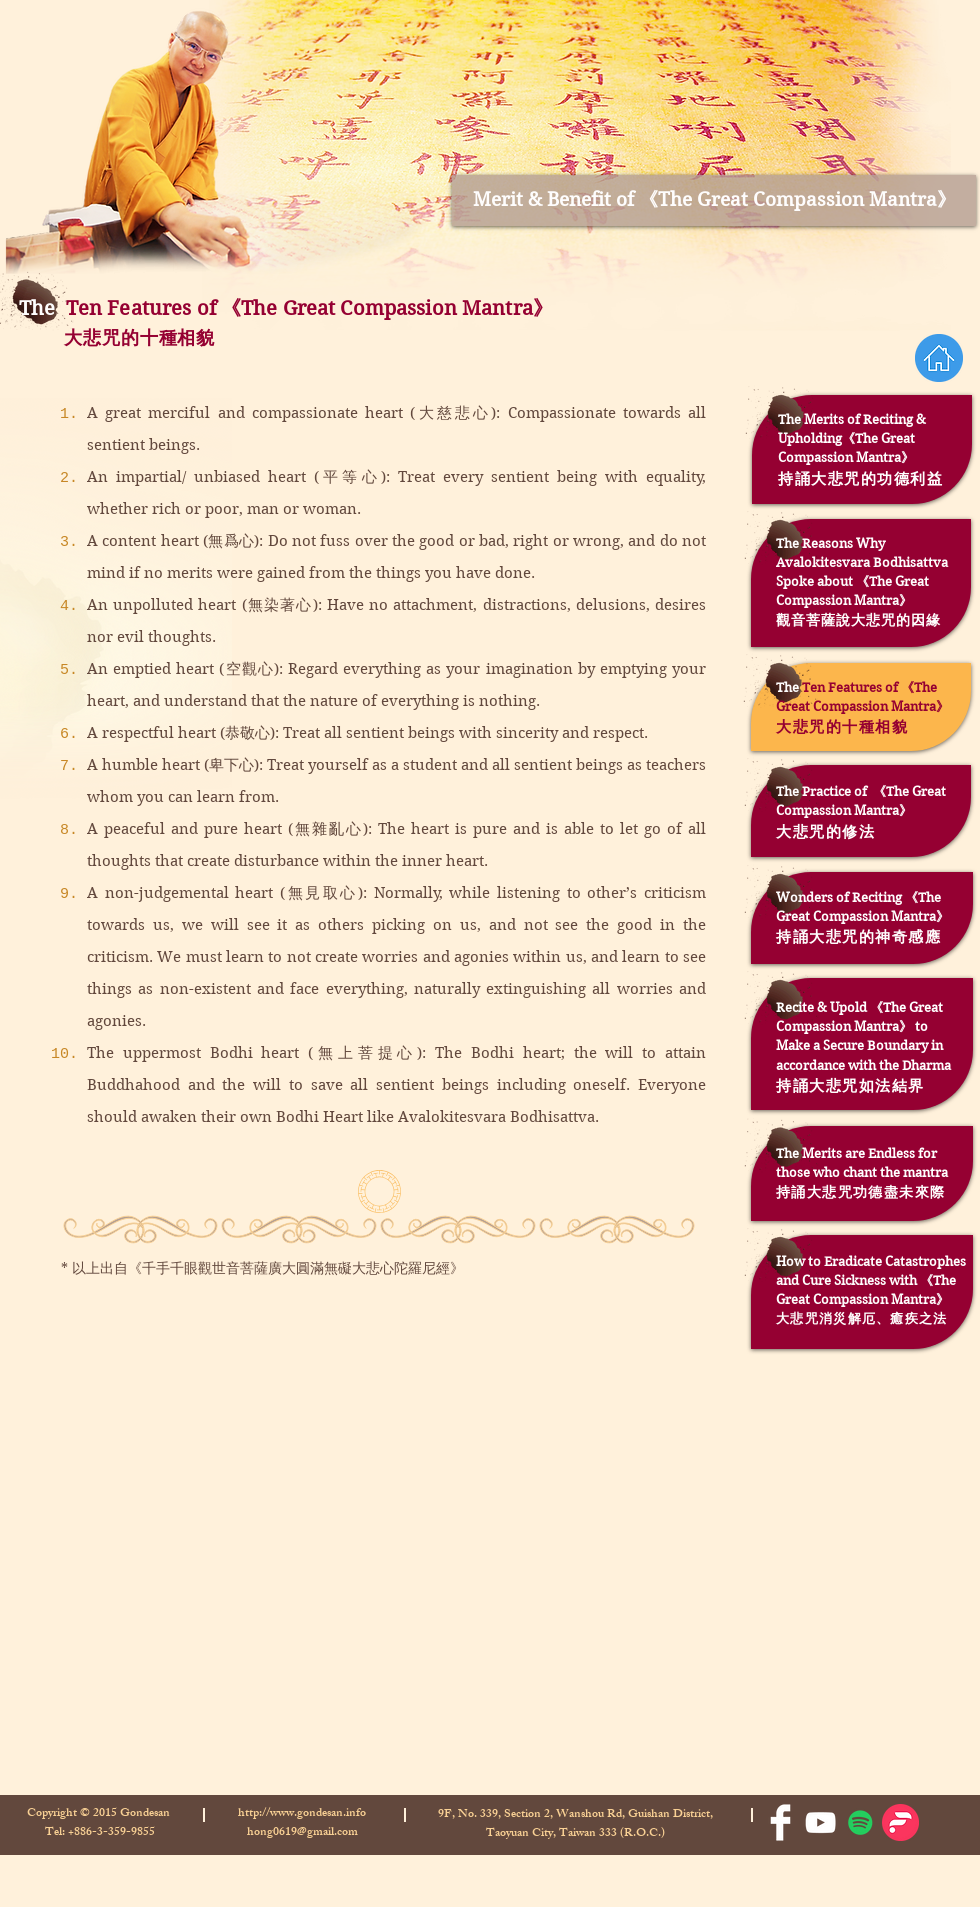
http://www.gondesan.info (302, 1814)
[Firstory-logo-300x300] (900, 1822)
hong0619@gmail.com (302, 1833)
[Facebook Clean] (780, 1822)
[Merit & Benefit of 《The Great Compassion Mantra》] (714, 200)
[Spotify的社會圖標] (860, 1822)
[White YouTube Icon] (820, 1822)
